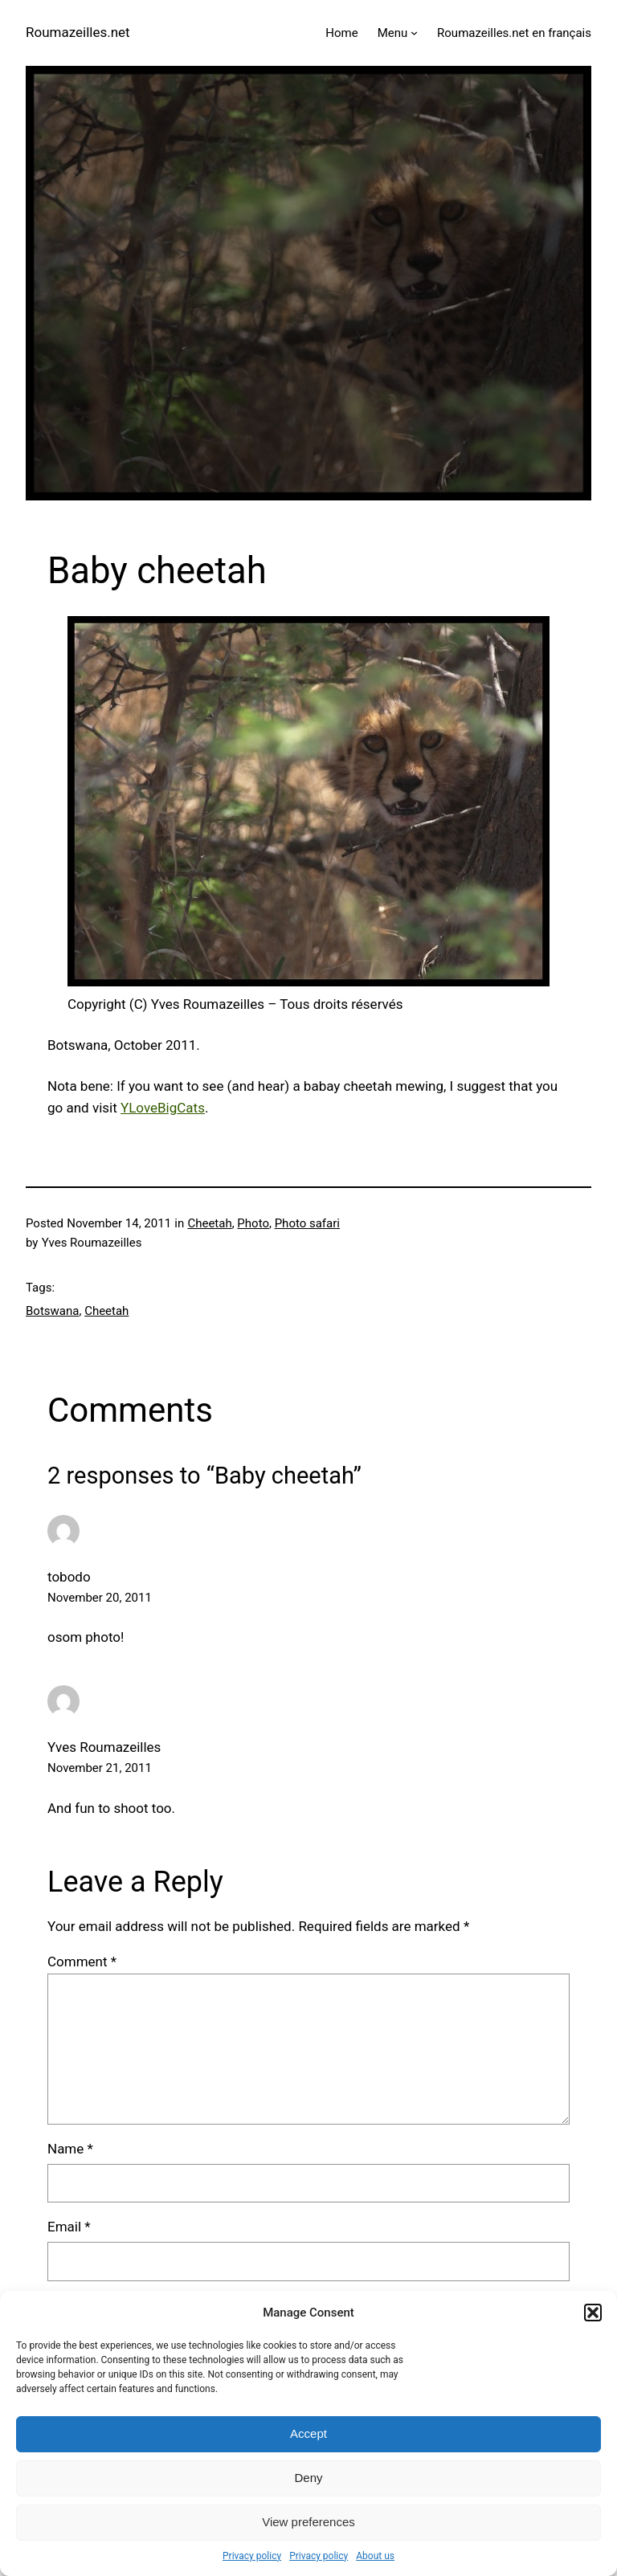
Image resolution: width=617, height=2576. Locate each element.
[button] (593, 2313)
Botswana (52, 1311)
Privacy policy (252, 2556)
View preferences (308, 2522)
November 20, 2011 (99, 1597)
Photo (253, 1223)
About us (375, 2556)
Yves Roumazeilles (104, 1747)
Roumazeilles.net (78, 32)
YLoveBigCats (163, 1108)
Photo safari (307, 1223)
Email (69, 2227)
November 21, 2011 (99, 1768)
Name (70, 2149)
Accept (308, 2433)
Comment (81, 1961)
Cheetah (209, 1223)
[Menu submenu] (414, 32)
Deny (308, 2477)
